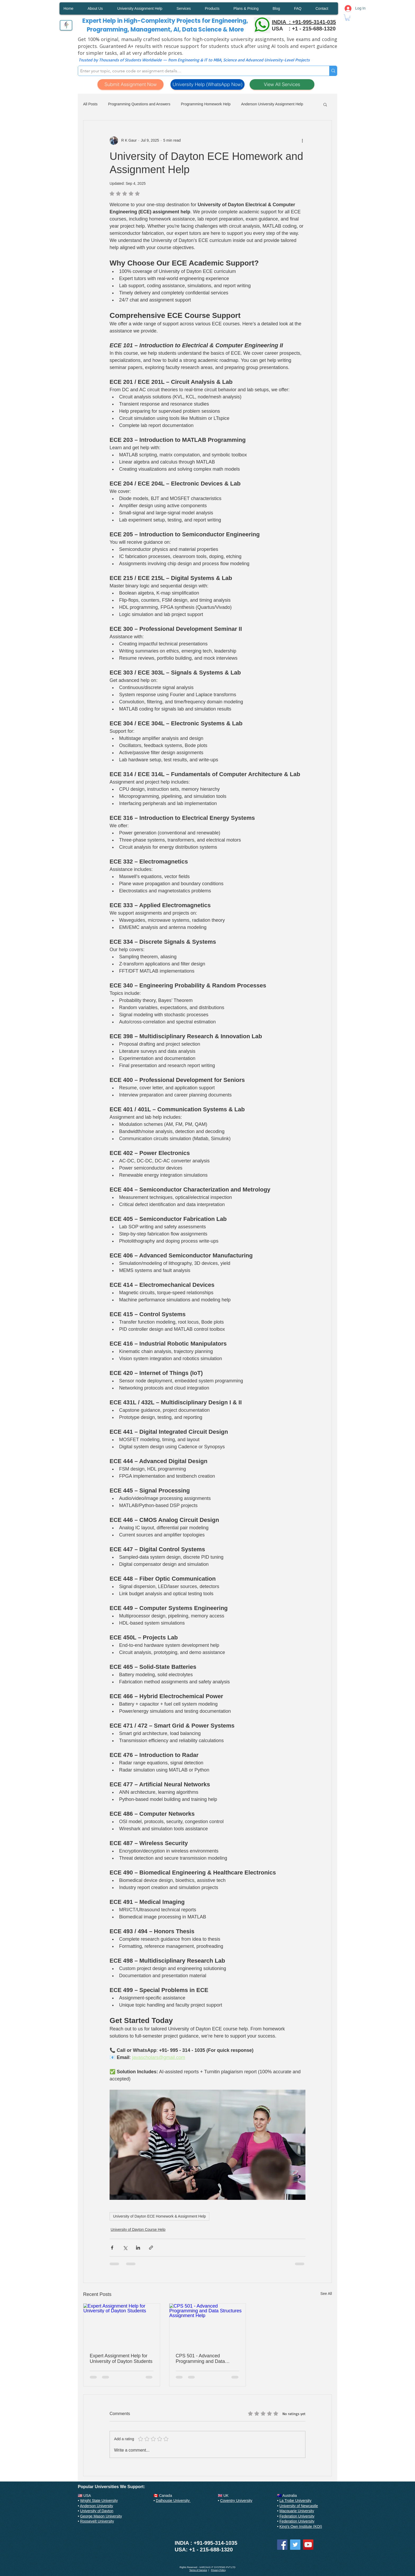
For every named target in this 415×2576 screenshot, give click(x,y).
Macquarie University (296, 2511)
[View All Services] (282, 84)
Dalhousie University (173, 2500)
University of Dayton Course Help (138, 2229)
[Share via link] (151, 2247)
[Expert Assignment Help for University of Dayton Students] (121, 2325)
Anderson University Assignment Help (272, 104)
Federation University (296, 2516)
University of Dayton (96, 2511)
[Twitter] (295, 2544)
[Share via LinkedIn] (138, 2247)
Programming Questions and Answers (139, 104)
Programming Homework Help (206, 104)
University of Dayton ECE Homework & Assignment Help (159, 2216)
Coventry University (236, 2500)
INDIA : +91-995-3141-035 (304, 22)
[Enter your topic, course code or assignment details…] (199, 71)
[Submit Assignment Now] (130, 84)
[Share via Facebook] (112, 2247)
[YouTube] (308, 2544)
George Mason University (101, 2516)
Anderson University (96, 2506)
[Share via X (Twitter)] (125, 2247)
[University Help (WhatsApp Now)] (207, 84)
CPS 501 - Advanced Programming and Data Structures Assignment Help (205, 2358)
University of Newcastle (298, 2506)
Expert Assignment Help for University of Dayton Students (121, 2358)
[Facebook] (282, 2544)
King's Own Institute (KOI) (300, 2526)
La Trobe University (295, 2500)
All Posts (90, 104)
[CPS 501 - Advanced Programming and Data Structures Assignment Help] (207, 2325)
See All (326, 2293)
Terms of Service (198, 2570)
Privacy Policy (218, 2570)
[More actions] (302, 140)
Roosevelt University (97, 2521)
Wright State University (99, 2500)
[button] (347, 18)
